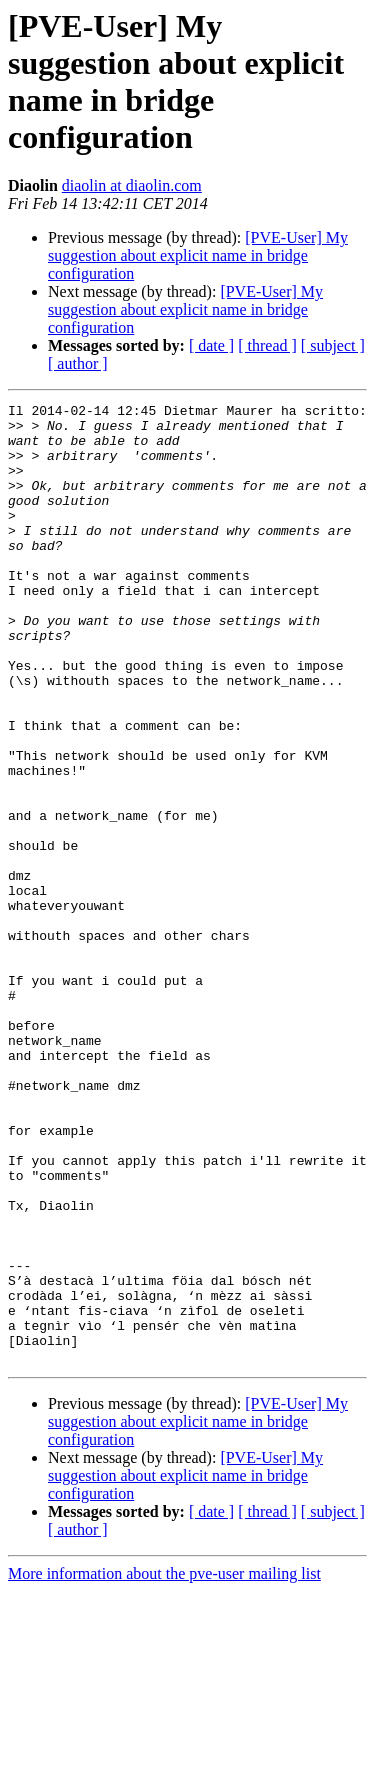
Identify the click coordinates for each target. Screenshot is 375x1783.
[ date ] (211, 345)
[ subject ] (333, 345)
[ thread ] (267, 345)
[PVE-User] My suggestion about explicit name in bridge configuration (198, 255)
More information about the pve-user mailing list (164, 1765)
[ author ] (78, 363)
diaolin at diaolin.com (132, 185)
